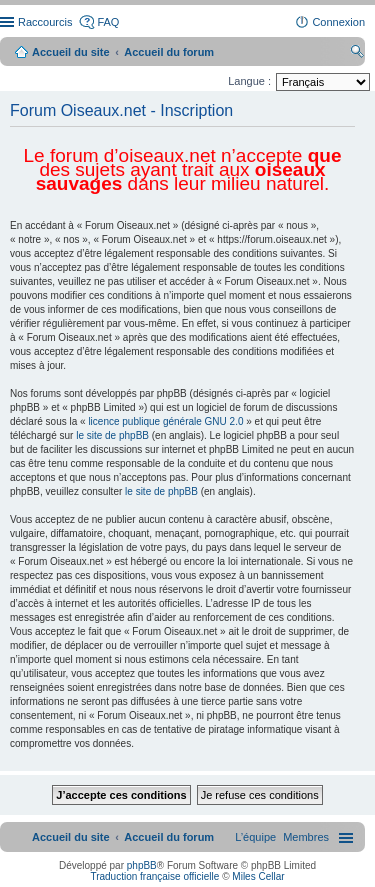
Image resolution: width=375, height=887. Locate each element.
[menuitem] (306, 837)
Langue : (249, 81)
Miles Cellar (258, 876)
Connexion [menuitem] (338, 22)
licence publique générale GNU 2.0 (165, 421)
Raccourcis (45, 22)
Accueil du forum (169, 52)
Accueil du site (71, 52)
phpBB (142, 865)
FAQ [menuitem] (108, 22)
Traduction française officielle (154, 876)
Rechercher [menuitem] (357, 54)
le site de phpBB (112, 435)
